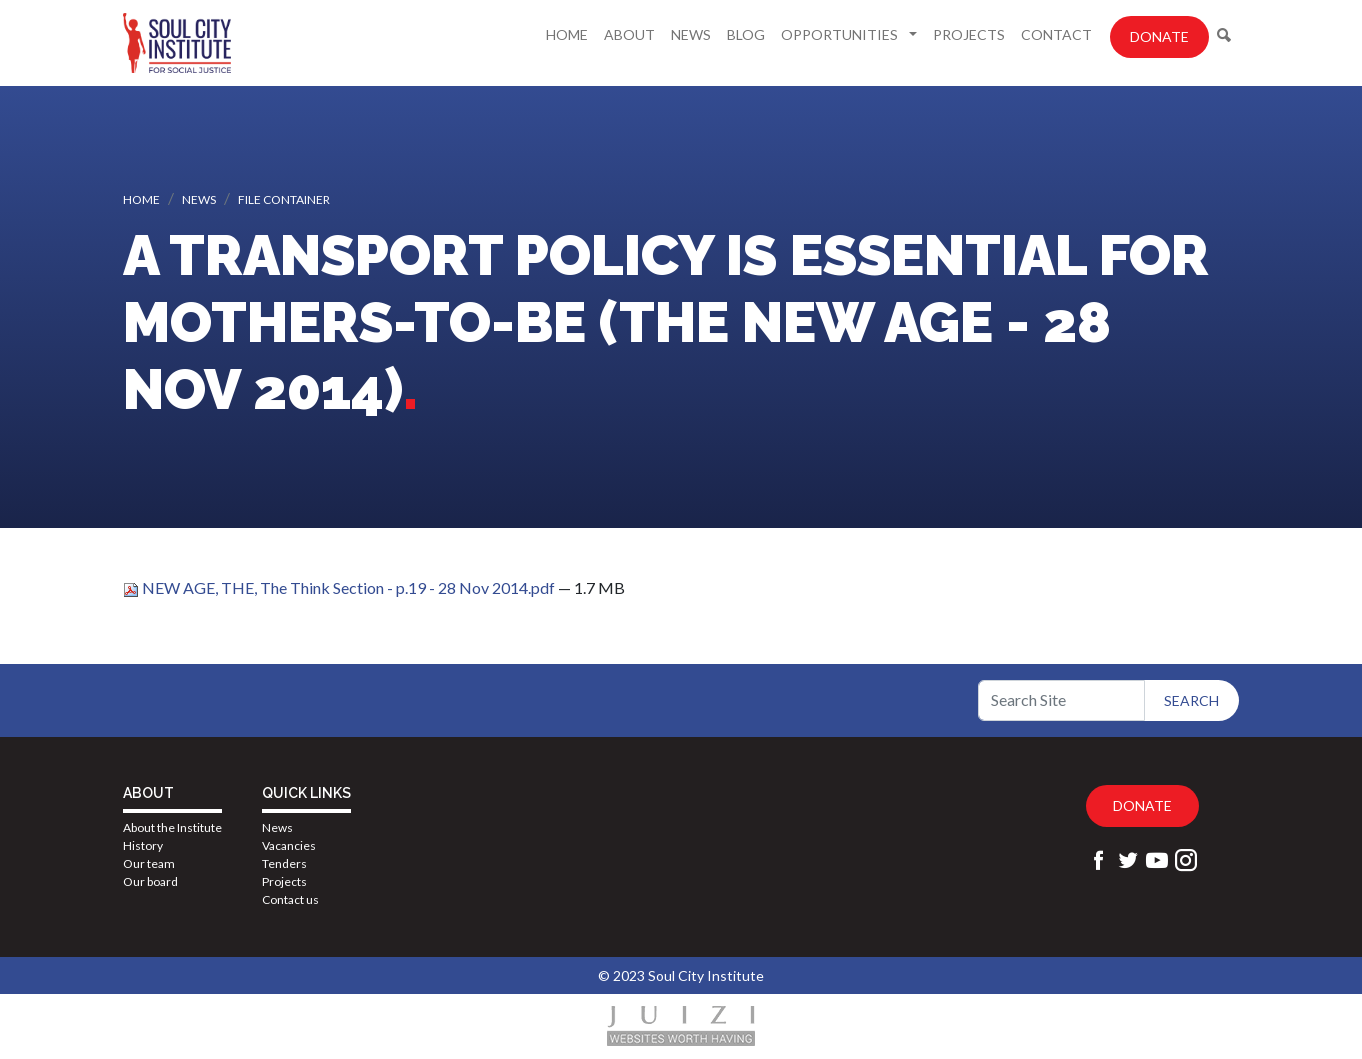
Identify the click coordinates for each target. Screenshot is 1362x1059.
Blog (746, 34)
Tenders (284, 863)
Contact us (290, 899)
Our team (149, 863)
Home (567, 34)
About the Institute (172, 827)
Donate (1159, 36)
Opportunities (841, 34)
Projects (969, 34)
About (629, 34)
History (143, 845)
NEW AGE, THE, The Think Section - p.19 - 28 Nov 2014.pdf (340, 587)
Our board (150, 881)
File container (284, 199)
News (691, 34)
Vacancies (289, 845)
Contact (1056, 34)
